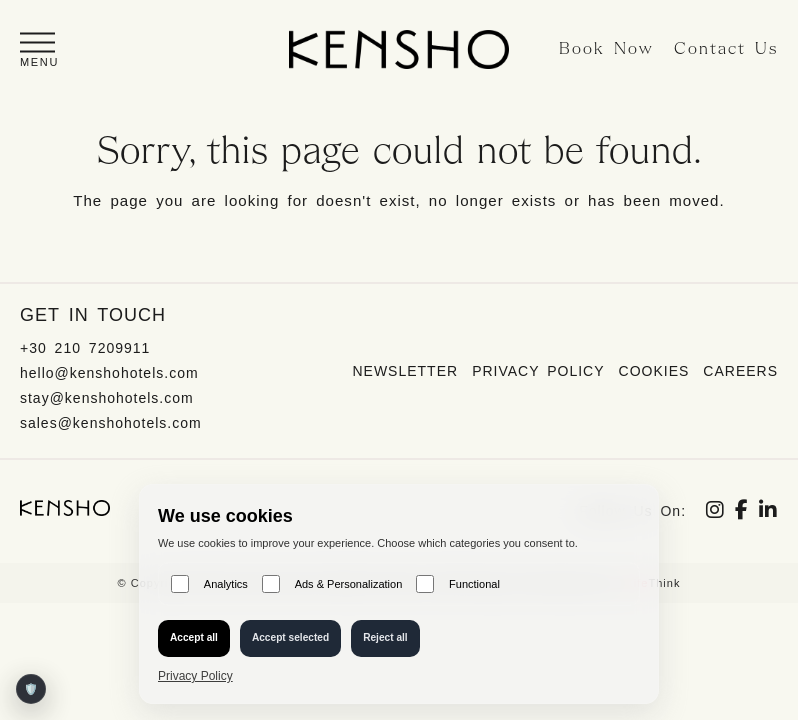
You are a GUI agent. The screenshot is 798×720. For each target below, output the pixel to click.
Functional (458, 584)
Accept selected (290, 637)
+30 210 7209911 (85, 348)
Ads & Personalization (332, 584)
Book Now (606, 49)
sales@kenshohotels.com (111, 423)
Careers (740, 371)
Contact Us (726, 49)
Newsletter (405, 371)
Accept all (194, 637)
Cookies (654, 371)
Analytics (209, 584)
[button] (39, 49)
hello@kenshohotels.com (109, 373)
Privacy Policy (538, 371)
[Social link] (715, 512)
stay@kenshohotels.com (107, 398)
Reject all (385, 637)
